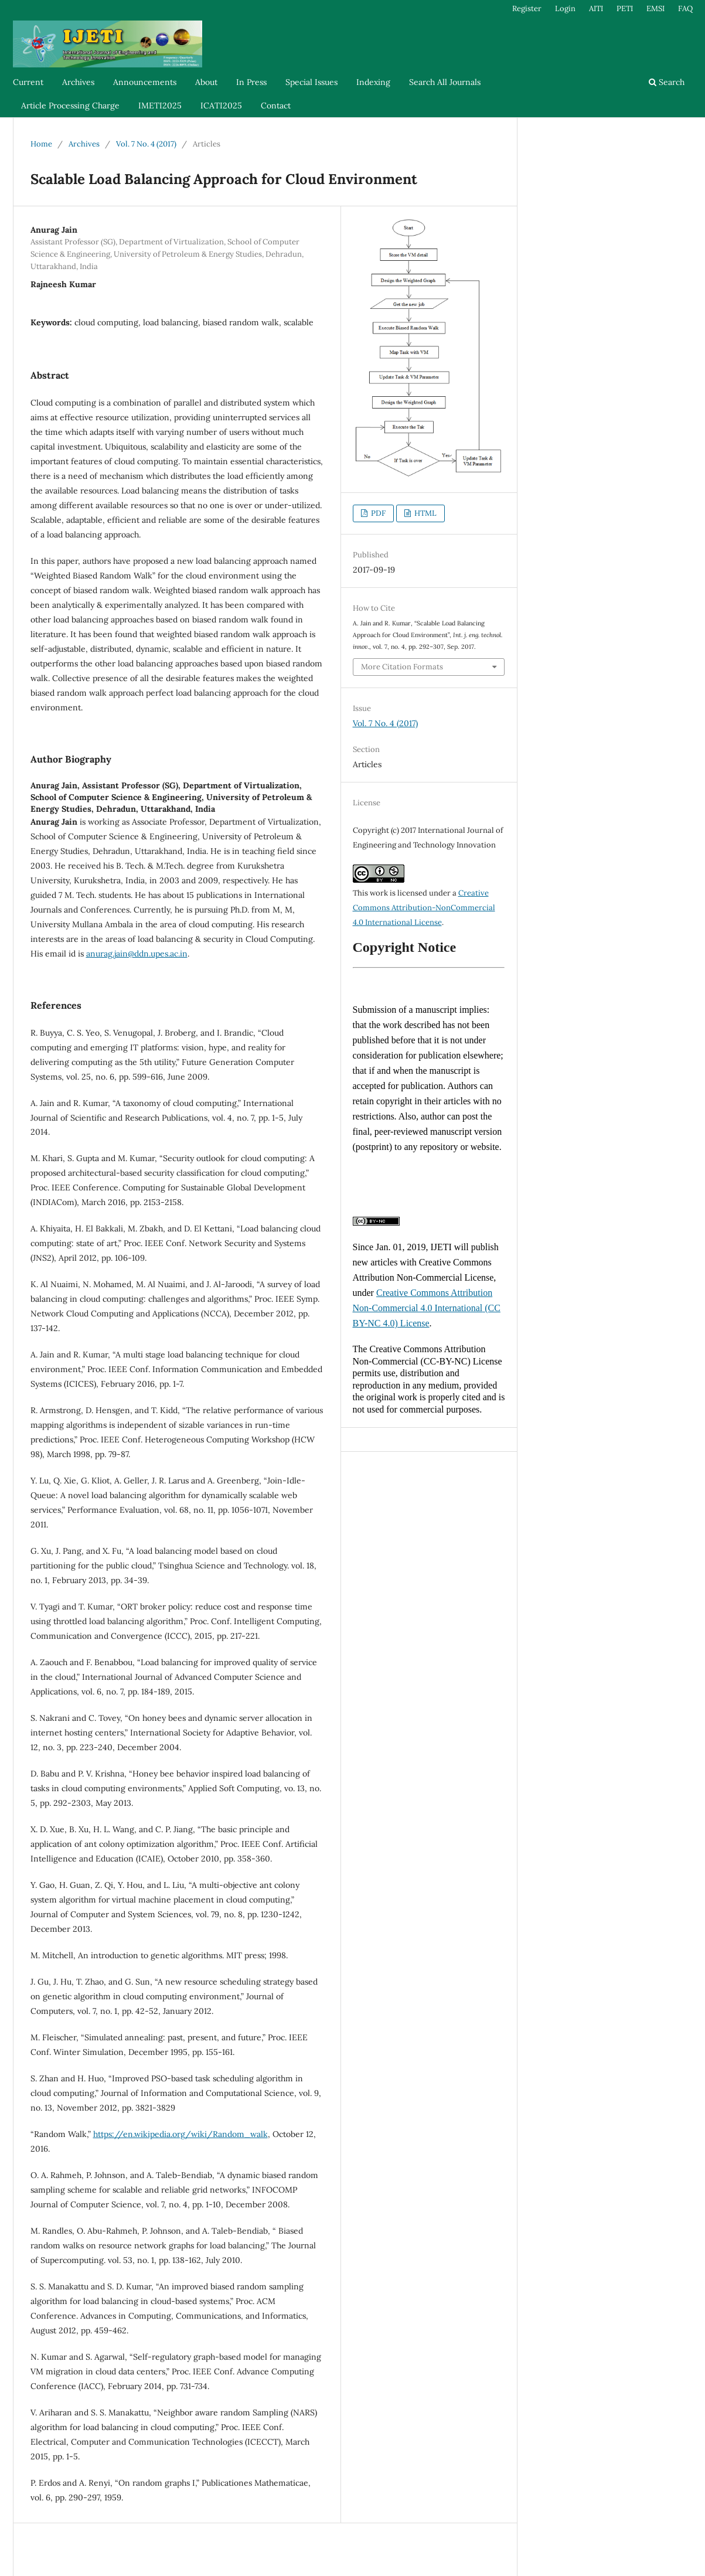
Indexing (373, 82)
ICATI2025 (221, 105)
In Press (251, 82)
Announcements (144, 82)
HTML (425, 513)
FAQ (685, 8)
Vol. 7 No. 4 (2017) (146, 144)
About (206, 82)
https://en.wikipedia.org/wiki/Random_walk (180, 2134)
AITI (596, 8)
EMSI (655, 8)
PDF (377, 513)
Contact (276, 105)
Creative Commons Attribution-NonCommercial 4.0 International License (424, 907)
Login (565, 8)
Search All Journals (445, 82)
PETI (625, 8)
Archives (78, 82)
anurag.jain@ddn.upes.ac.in (137, 953)
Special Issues (311, 82)
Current (28, 82)
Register (526, 8)
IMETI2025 (160, 105)
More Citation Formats (402, 667)
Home (41, 144)
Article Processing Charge (70, 105)
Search (666, 82)
